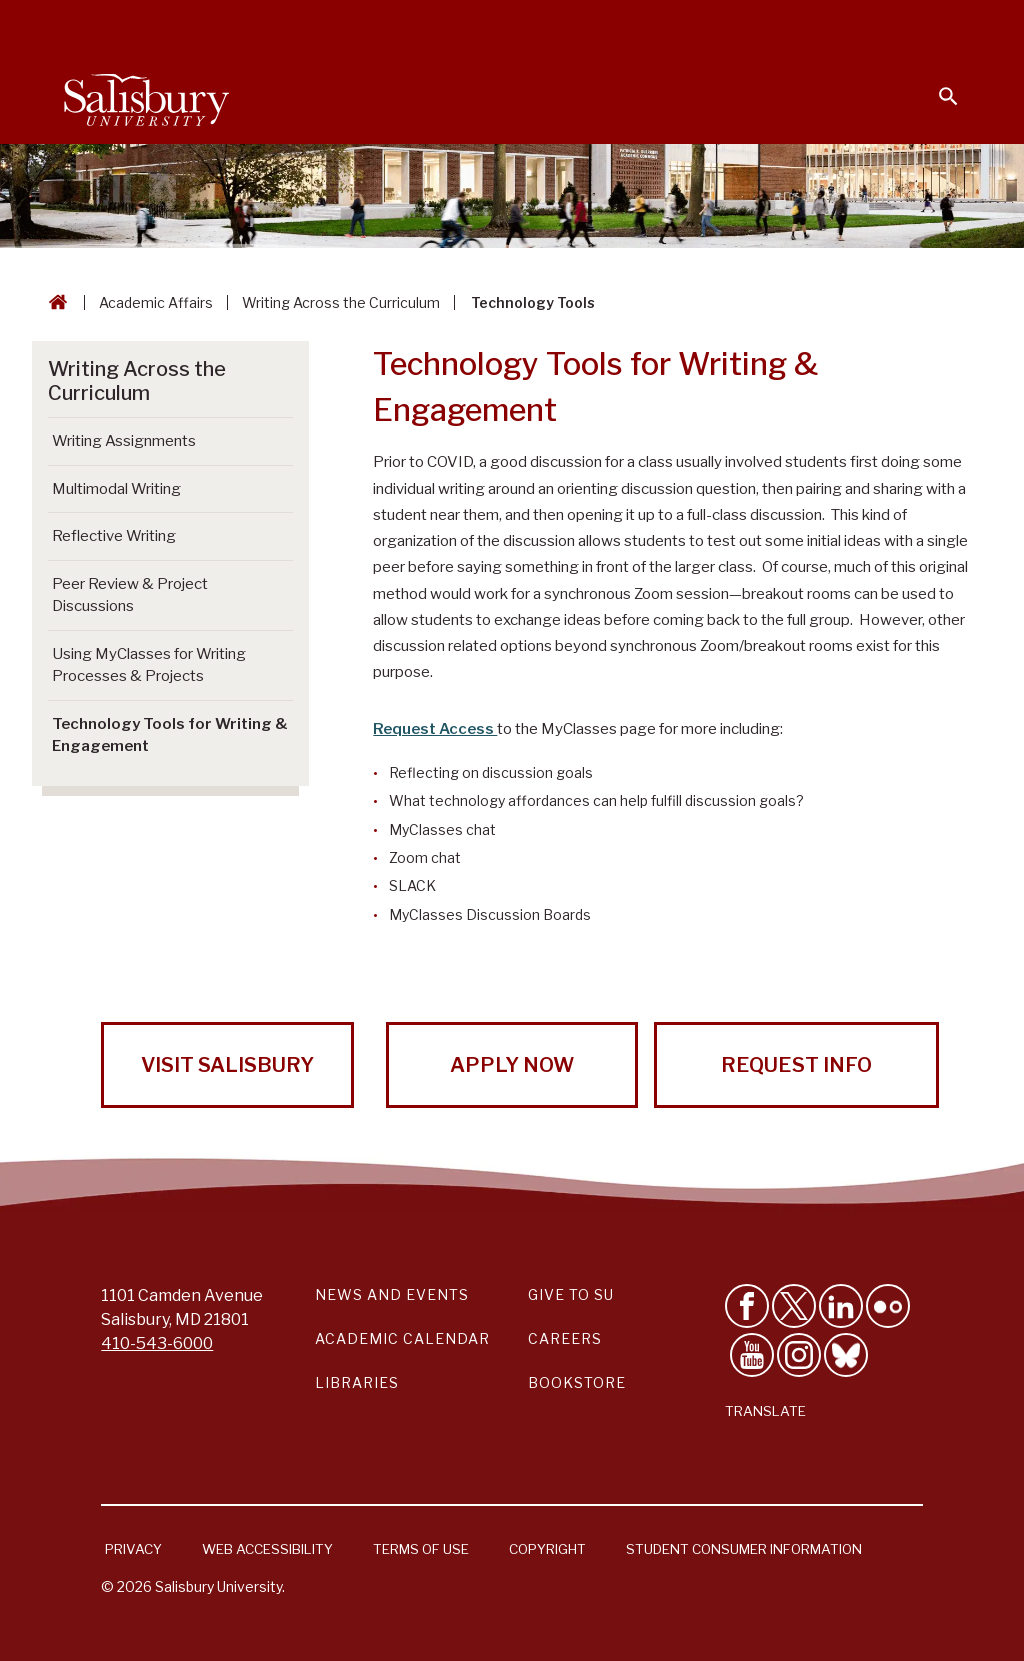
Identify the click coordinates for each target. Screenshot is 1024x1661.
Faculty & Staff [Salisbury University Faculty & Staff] (622, 26)
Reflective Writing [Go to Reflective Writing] (114, 536)
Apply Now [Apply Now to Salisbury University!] (512, 1065)
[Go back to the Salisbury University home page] (54, 302)
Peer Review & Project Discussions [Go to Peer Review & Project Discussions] (130, 595)
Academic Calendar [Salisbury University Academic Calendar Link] (402, 1338)
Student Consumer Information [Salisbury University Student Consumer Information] (744, 1549)
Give (920, 25)
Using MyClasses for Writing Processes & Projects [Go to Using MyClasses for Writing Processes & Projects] (149, 665)
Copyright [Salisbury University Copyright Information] (547, 1549)
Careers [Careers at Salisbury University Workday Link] (565, 1338)
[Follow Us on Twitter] (794, 1306)
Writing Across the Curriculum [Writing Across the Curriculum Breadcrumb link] (341, 302)
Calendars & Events (363, 26)
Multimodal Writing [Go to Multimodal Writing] (116, 489)
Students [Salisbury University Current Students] (501, 26)
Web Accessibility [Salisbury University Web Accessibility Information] (267, 1549)
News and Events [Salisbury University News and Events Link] (392, 1294)
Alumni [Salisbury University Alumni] (823, 26)
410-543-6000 (157, 1343)
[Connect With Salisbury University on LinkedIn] (841, 1306)
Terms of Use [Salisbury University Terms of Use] (421, 1549)
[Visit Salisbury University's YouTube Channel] (752, 1355)
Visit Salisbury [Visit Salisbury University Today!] (227, 1065)
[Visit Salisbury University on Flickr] (888, 1306)
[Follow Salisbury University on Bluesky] (846, 1355)
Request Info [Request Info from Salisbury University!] (796, 1065)
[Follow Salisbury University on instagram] (799, 1355)
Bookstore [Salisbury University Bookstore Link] (577, 1382)
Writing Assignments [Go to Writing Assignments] (124, 441)
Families (738, 26)
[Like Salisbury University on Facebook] (747, 1306)
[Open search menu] (936, 84)
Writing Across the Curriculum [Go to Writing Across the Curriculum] (137, 381)
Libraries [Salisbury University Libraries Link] (357, 1382)
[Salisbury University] (146, 96)
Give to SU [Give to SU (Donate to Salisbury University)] (571, 1294)
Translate (765, 1411)
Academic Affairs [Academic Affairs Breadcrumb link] (156, 302)
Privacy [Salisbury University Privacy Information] (133, 1549)
